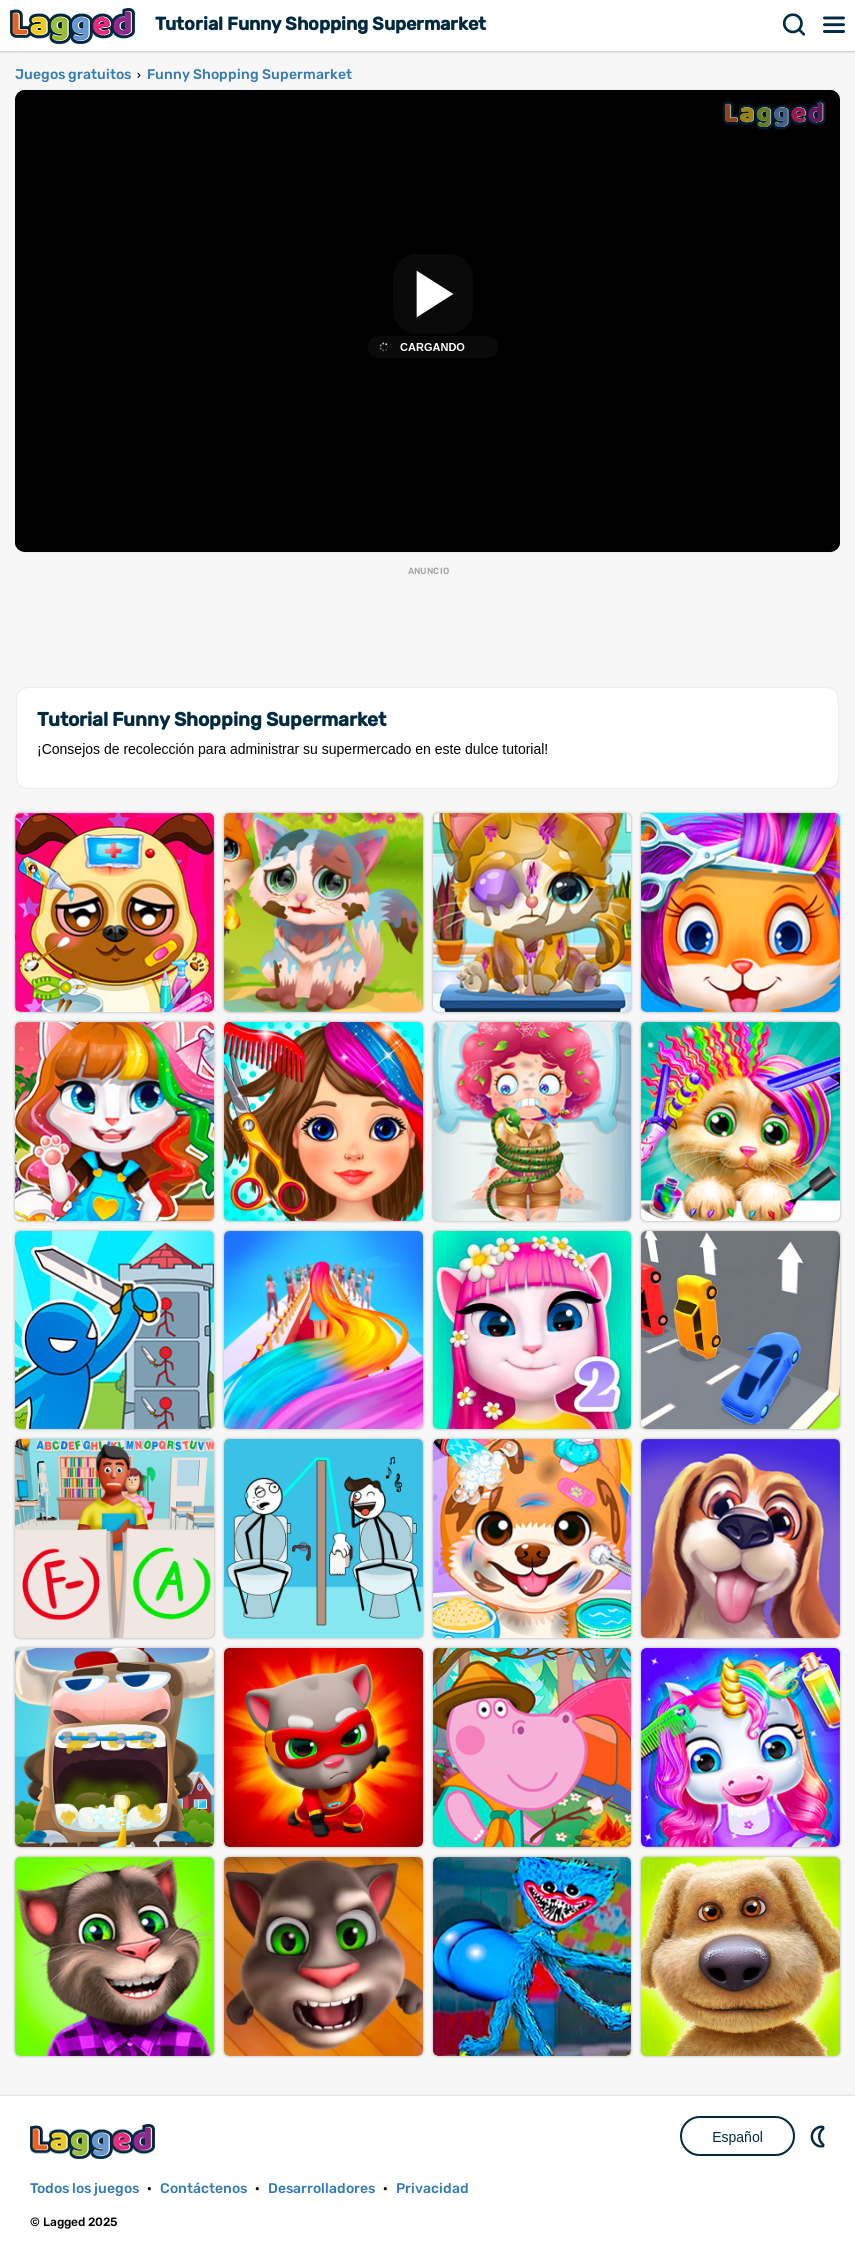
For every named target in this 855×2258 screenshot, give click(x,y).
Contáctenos (203, 2188)
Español (737, 2137)
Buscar (795, 25)
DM (820, 2136)
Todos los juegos (84, 2188)
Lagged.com (95, 2141)
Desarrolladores (321, 2188)
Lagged (75, 25)
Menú (835, 25)
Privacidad (432, 2188)
